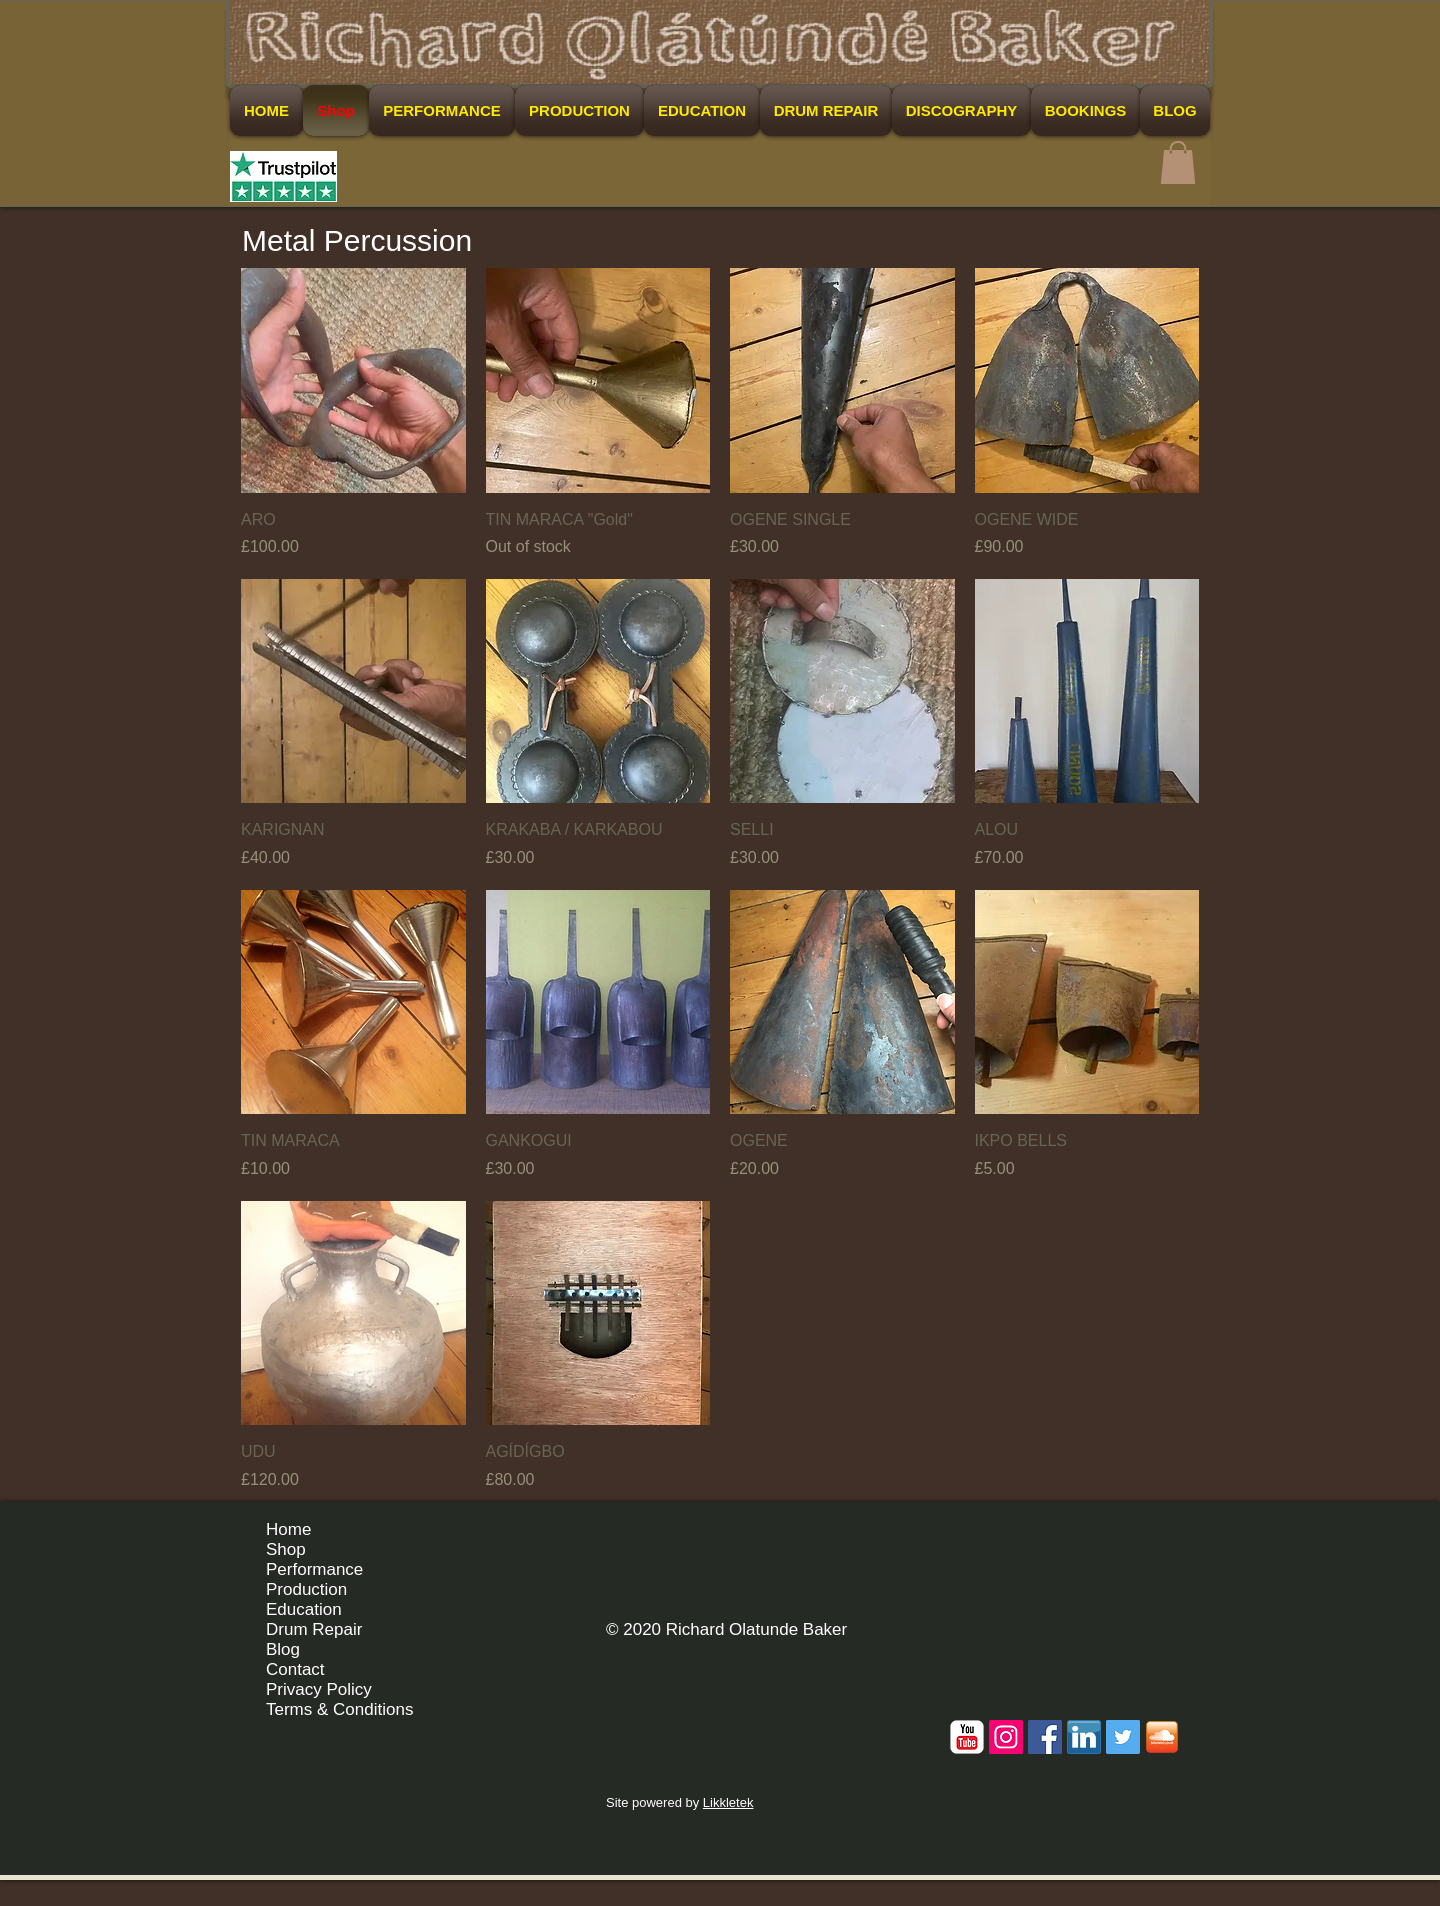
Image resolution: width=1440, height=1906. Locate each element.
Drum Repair (314, 1629)
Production (306, 1589)
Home (288, 1529)
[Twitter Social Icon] (1123, 1737)
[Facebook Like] (1140, 1537)
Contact (295, 1669)
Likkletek (728, 1802)
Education (304, 1609)
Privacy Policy (319, 1689)
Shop (286, 1549)
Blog (283, 1649)
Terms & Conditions (339, 1709)
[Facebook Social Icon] (1045, 1737)
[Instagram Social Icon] (1006, 1737)
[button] (1178, 162)
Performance (314, 1569)
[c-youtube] (967, 1737)
